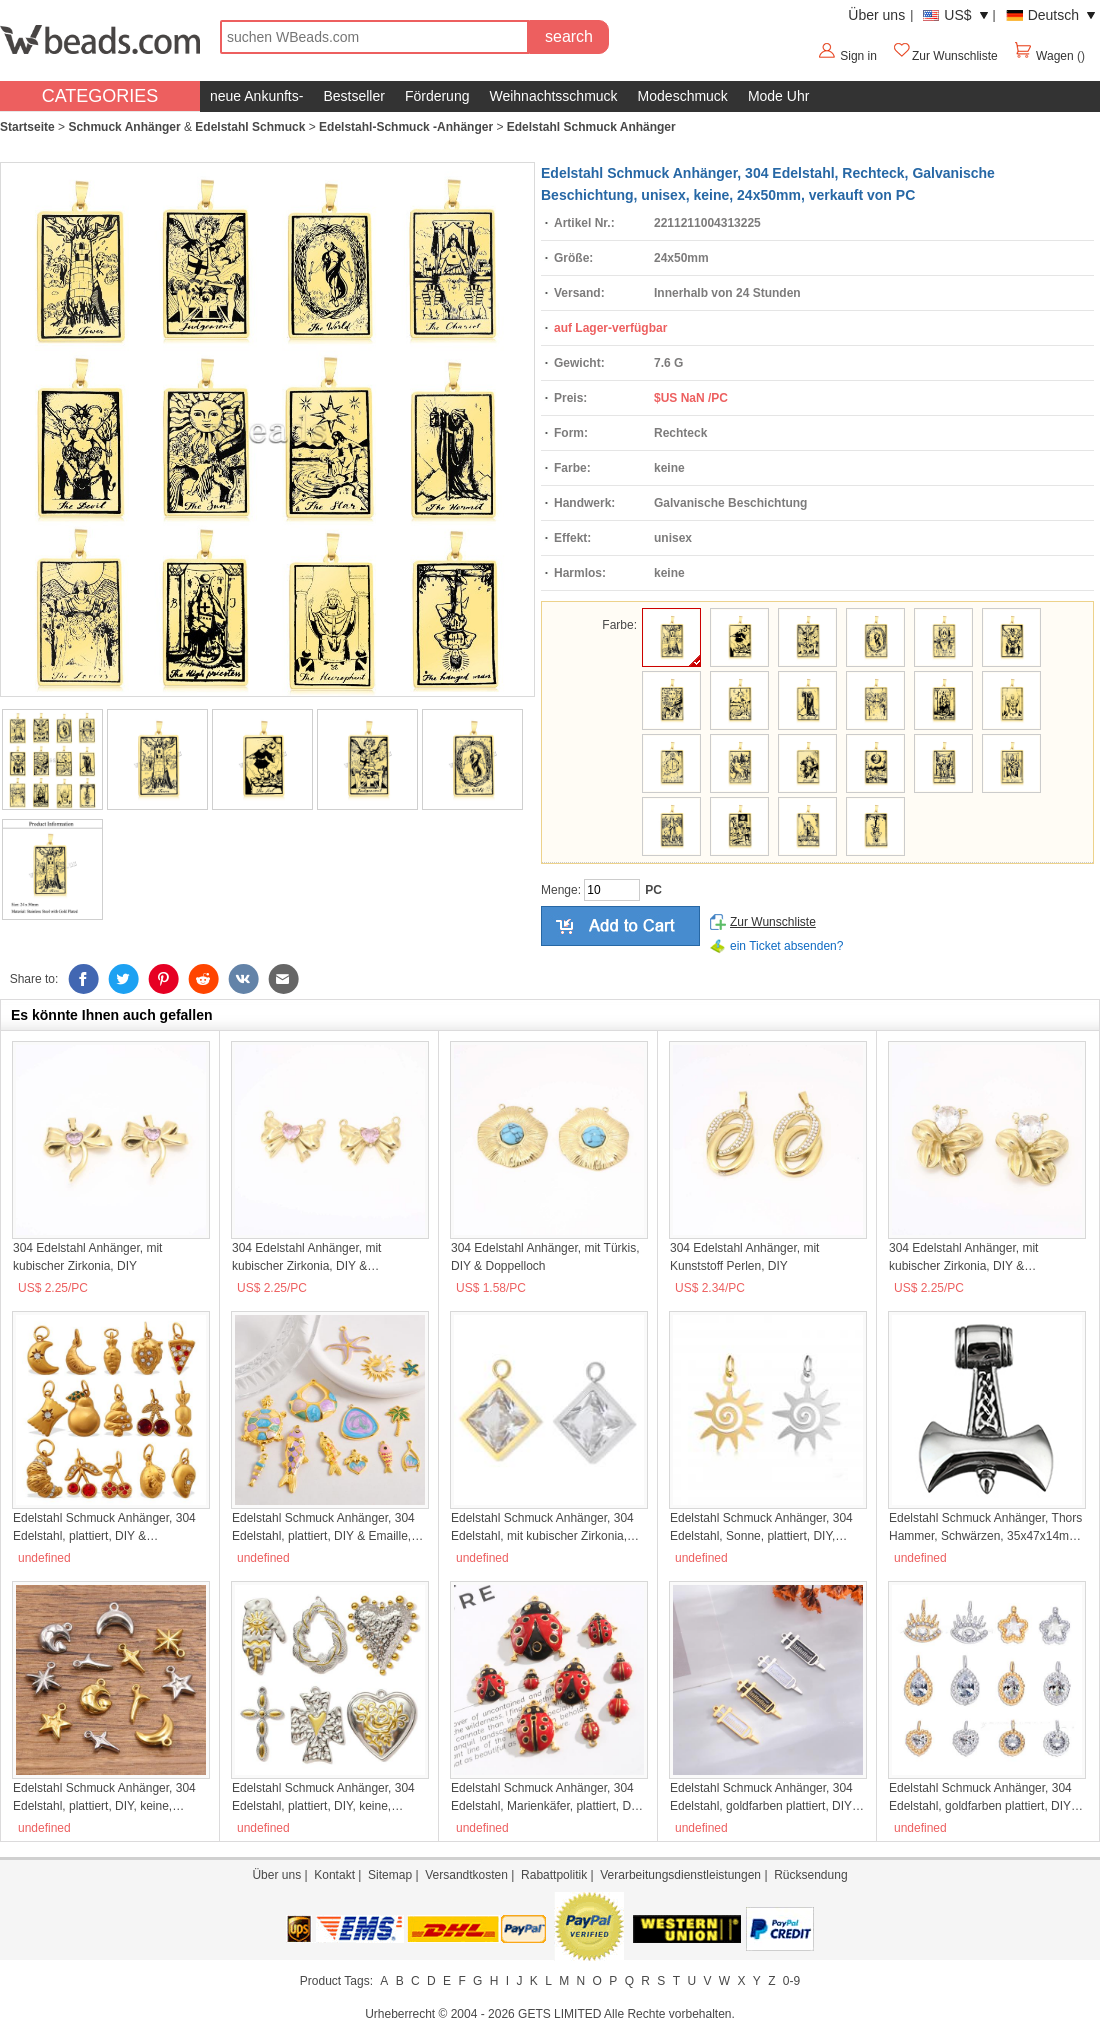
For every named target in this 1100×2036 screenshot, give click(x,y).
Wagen (1045, 56)
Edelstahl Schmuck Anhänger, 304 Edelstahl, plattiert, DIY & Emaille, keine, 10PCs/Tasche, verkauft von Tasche (324, 1528)
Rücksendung (810, 1875)
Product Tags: (336, 1981)
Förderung (437, 96)
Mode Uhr (778, 96)
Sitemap (390, 1875)
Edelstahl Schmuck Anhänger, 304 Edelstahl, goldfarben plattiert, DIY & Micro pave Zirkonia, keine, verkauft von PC (985, 1798)
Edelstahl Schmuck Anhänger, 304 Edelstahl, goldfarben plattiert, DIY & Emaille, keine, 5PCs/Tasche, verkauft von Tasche (766, 1798)
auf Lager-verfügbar (610, 328)
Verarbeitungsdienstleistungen (680, 1875)
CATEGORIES (100, 96)
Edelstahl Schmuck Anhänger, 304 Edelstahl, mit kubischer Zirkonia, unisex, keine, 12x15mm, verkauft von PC (542, 1528)
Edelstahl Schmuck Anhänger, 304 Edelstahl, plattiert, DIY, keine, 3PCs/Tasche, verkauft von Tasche (324, 1798)
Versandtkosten (466, 1875)
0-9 (791, 1981)
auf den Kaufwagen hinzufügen (620, 926)
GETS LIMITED (559, 2014)
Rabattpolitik (554, 1875)
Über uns (876, 15)
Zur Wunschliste (945, 56)
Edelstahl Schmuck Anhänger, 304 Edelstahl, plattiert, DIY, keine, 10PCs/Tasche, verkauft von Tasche (108, 1798)
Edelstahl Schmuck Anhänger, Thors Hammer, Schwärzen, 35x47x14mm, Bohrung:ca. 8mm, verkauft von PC (985, 1528)
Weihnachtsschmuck (553, 96)
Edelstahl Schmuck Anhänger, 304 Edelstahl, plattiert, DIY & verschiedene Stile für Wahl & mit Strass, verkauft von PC (104, 1528)
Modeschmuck (683, 96)
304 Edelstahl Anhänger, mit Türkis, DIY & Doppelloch (545, 1257)
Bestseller (353, 96)
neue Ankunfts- (256, 96)
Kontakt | (341, 1875)
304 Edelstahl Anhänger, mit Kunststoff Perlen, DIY (744, 1257)
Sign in (858, 56)
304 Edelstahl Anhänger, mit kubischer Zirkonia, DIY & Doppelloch (306, 1258)
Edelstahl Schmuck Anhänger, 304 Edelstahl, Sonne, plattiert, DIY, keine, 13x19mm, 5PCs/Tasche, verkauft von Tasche (761, 1528)
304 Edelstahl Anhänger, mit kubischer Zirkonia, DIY (87, 1257)
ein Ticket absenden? (786, 946)
